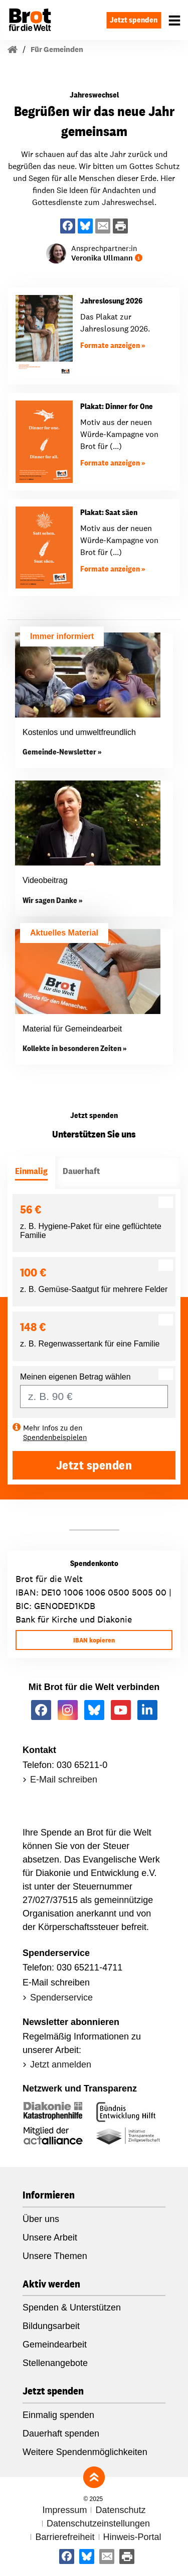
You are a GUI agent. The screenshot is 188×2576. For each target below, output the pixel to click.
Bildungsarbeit (51, 2326)
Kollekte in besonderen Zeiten (72, 1048)
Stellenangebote (55, 2363)
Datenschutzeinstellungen (98, 2523)
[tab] (31, 1172)
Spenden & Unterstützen (72, 2307)
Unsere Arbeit (50, 2237)
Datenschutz (120, 2510)
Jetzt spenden (133, 19)
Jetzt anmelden (60, 2065)
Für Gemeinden (57, 49)
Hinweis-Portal (132, 2537)
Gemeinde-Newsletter (59, 751)
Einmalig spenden (58, 2415)
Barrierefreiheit (64, 2537)
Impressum (64, 2510)
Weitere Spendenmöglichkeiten (85, 2452)
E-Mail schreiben (63, 1779)
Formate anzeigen (110, 345)
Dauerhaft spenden (61, 2433)
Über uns (41, 2219)
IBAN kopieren (94, 1640)
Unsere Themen (55, 2256)
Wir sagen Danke (50, 900)
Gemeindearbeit (55, 2345)
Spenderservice (61, 1997)
